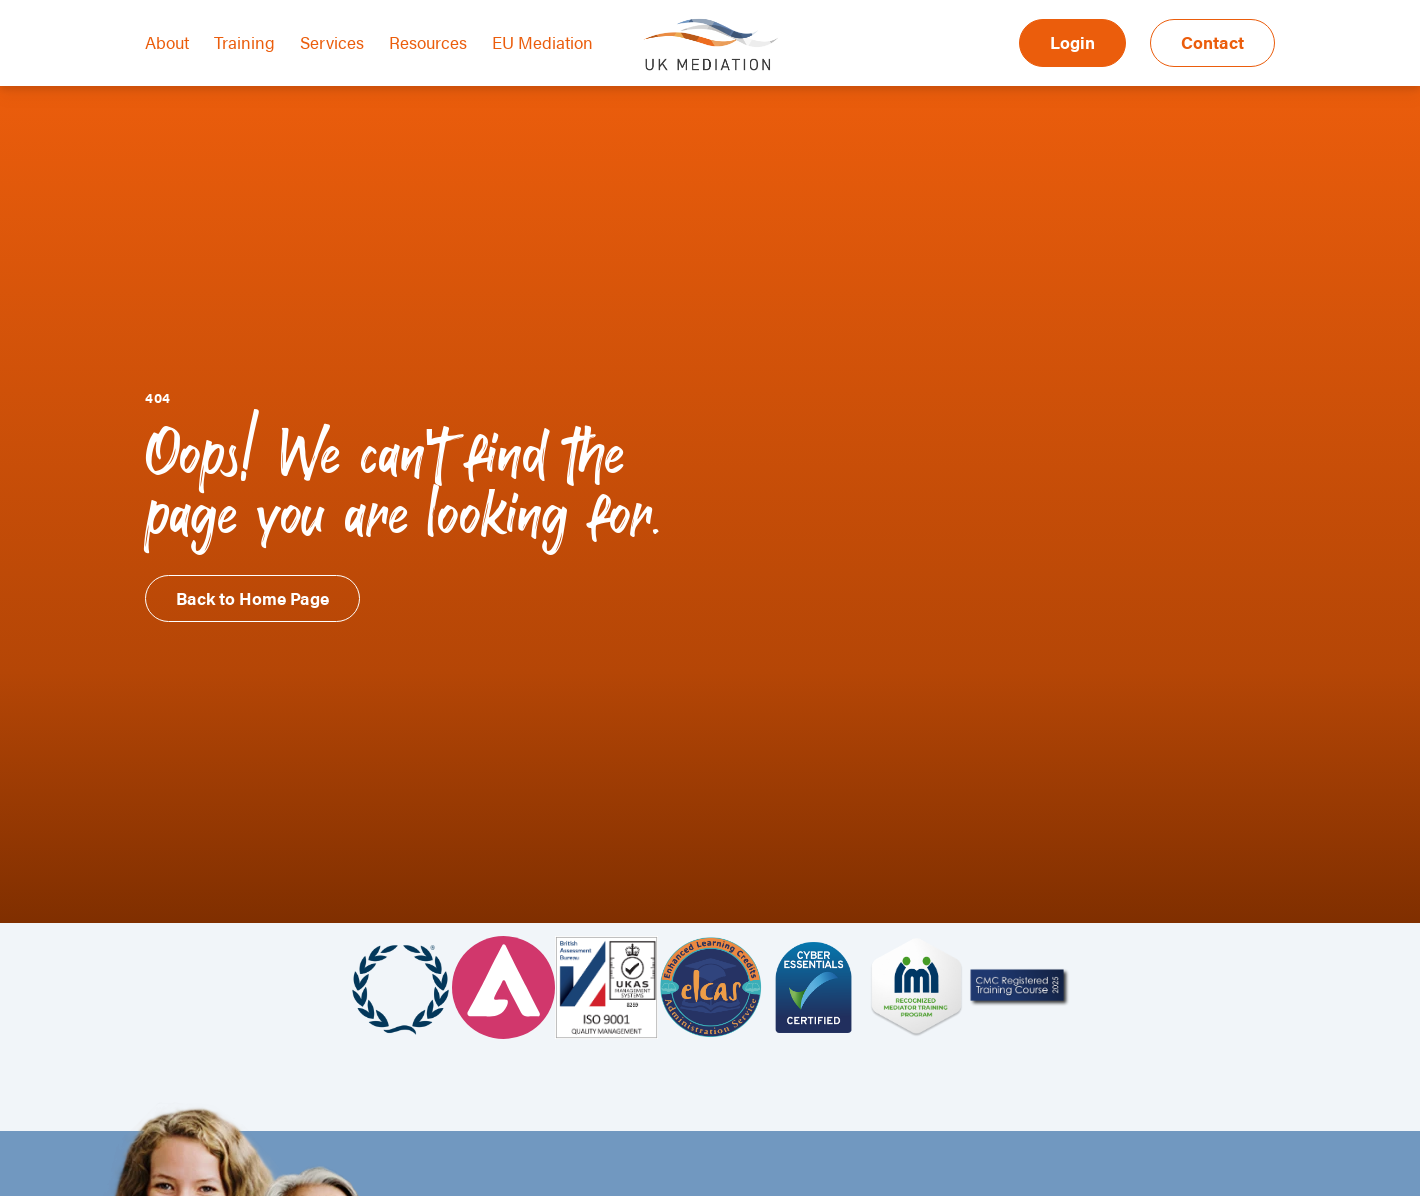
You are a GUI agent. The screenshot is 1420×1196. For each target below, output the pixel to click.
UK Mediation (710, 43)
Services (332, 42)
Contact (1212, 42)
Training (244, 42)
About (167, 42)
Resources (428, 42)
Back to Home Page (252, 598)
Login (1072, 42)
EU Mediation (542, 42)
